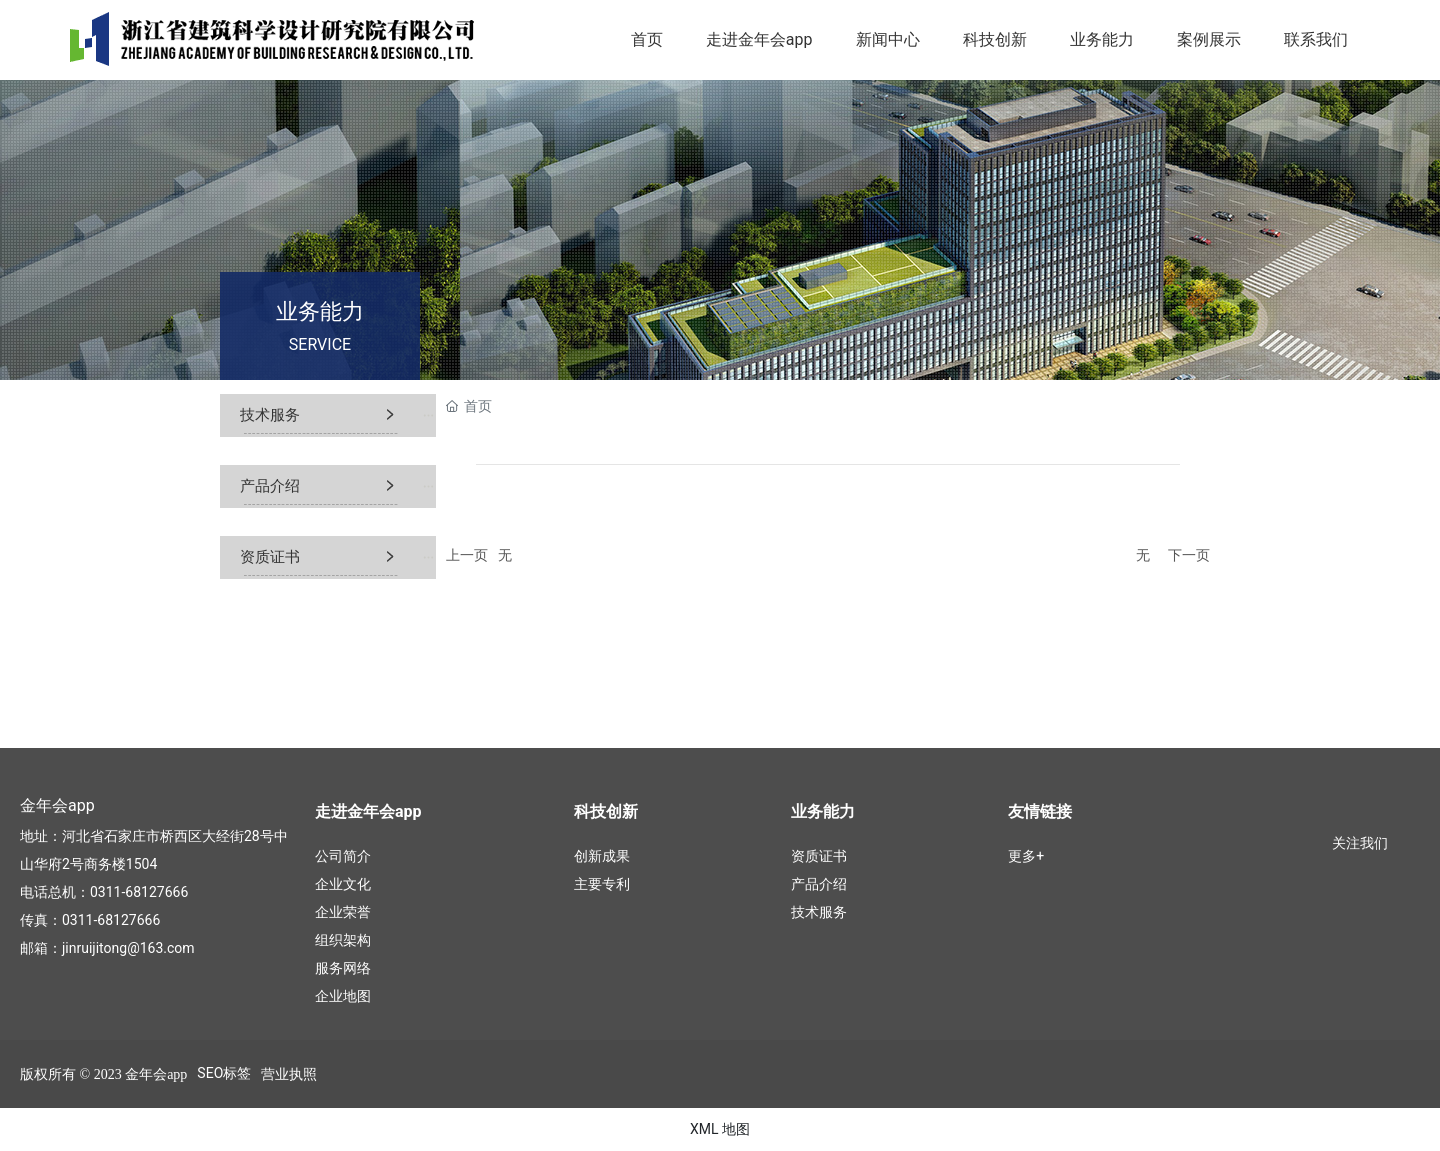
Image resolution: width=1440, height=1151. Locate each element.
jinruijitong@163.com (128, 948)
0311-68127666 (139, 892)
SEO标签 (224, 1073)
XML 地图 (720, 1129)
